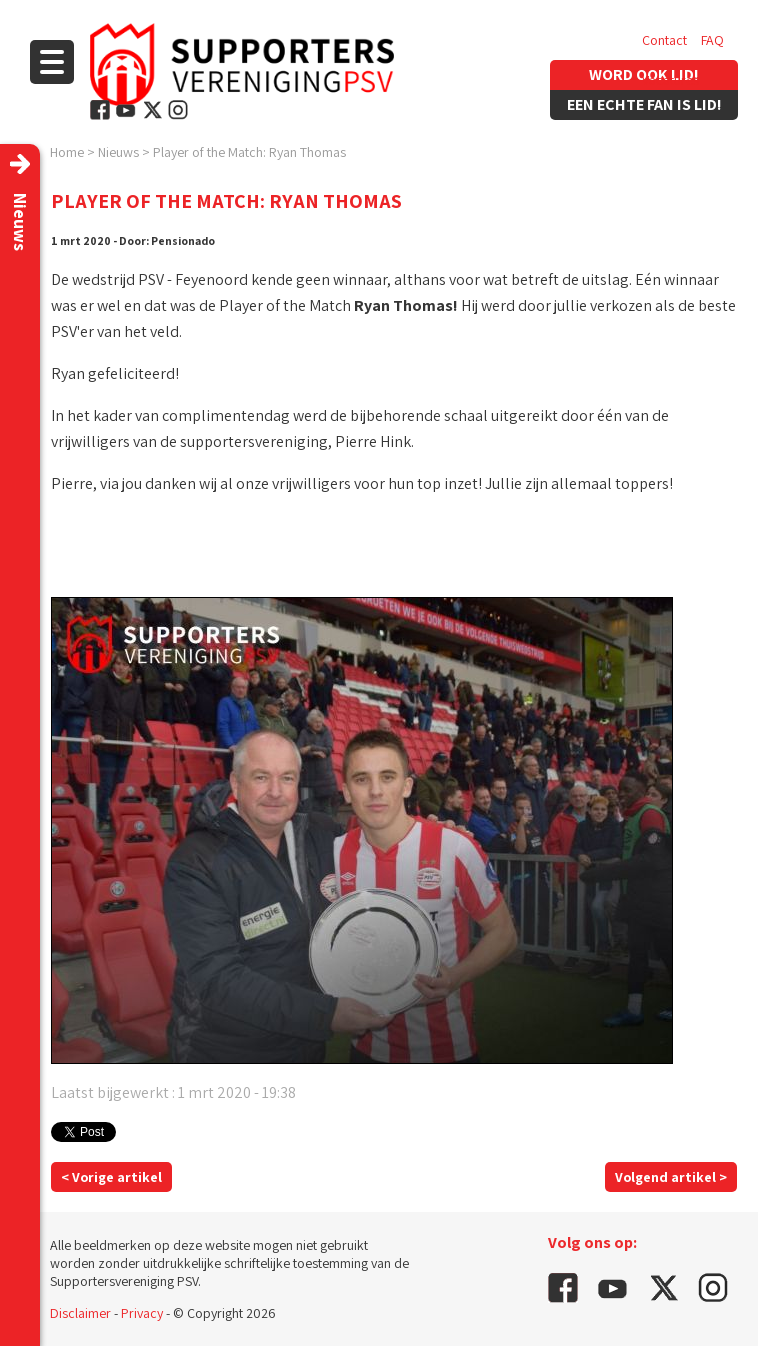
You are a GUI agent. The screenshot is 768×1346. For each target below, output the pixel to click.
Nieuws (118, 152)
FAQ (712, 40)
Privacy (142, 1313)
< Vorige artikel (111, 1177)
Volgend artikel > (671, 1177)
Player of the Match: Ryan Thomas (249, 152)
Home (67, 152)
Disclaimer (80, 1313)
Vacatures (670, 80)
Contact (664, 40)
